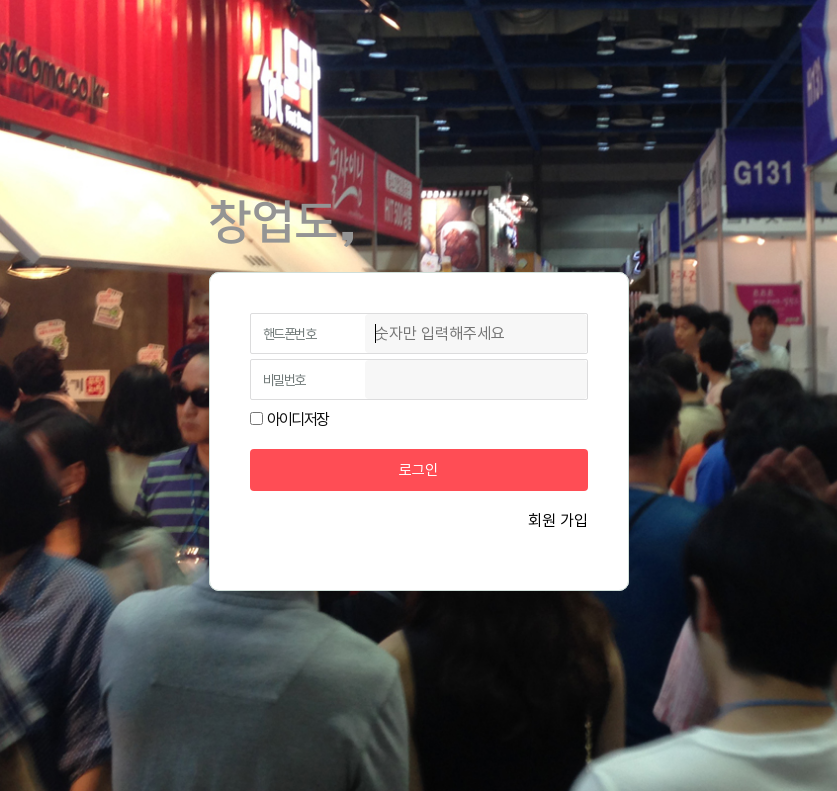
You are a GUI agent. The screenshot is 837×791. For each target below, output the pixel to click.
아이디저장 (298, 419)
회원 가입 (558, 520)
